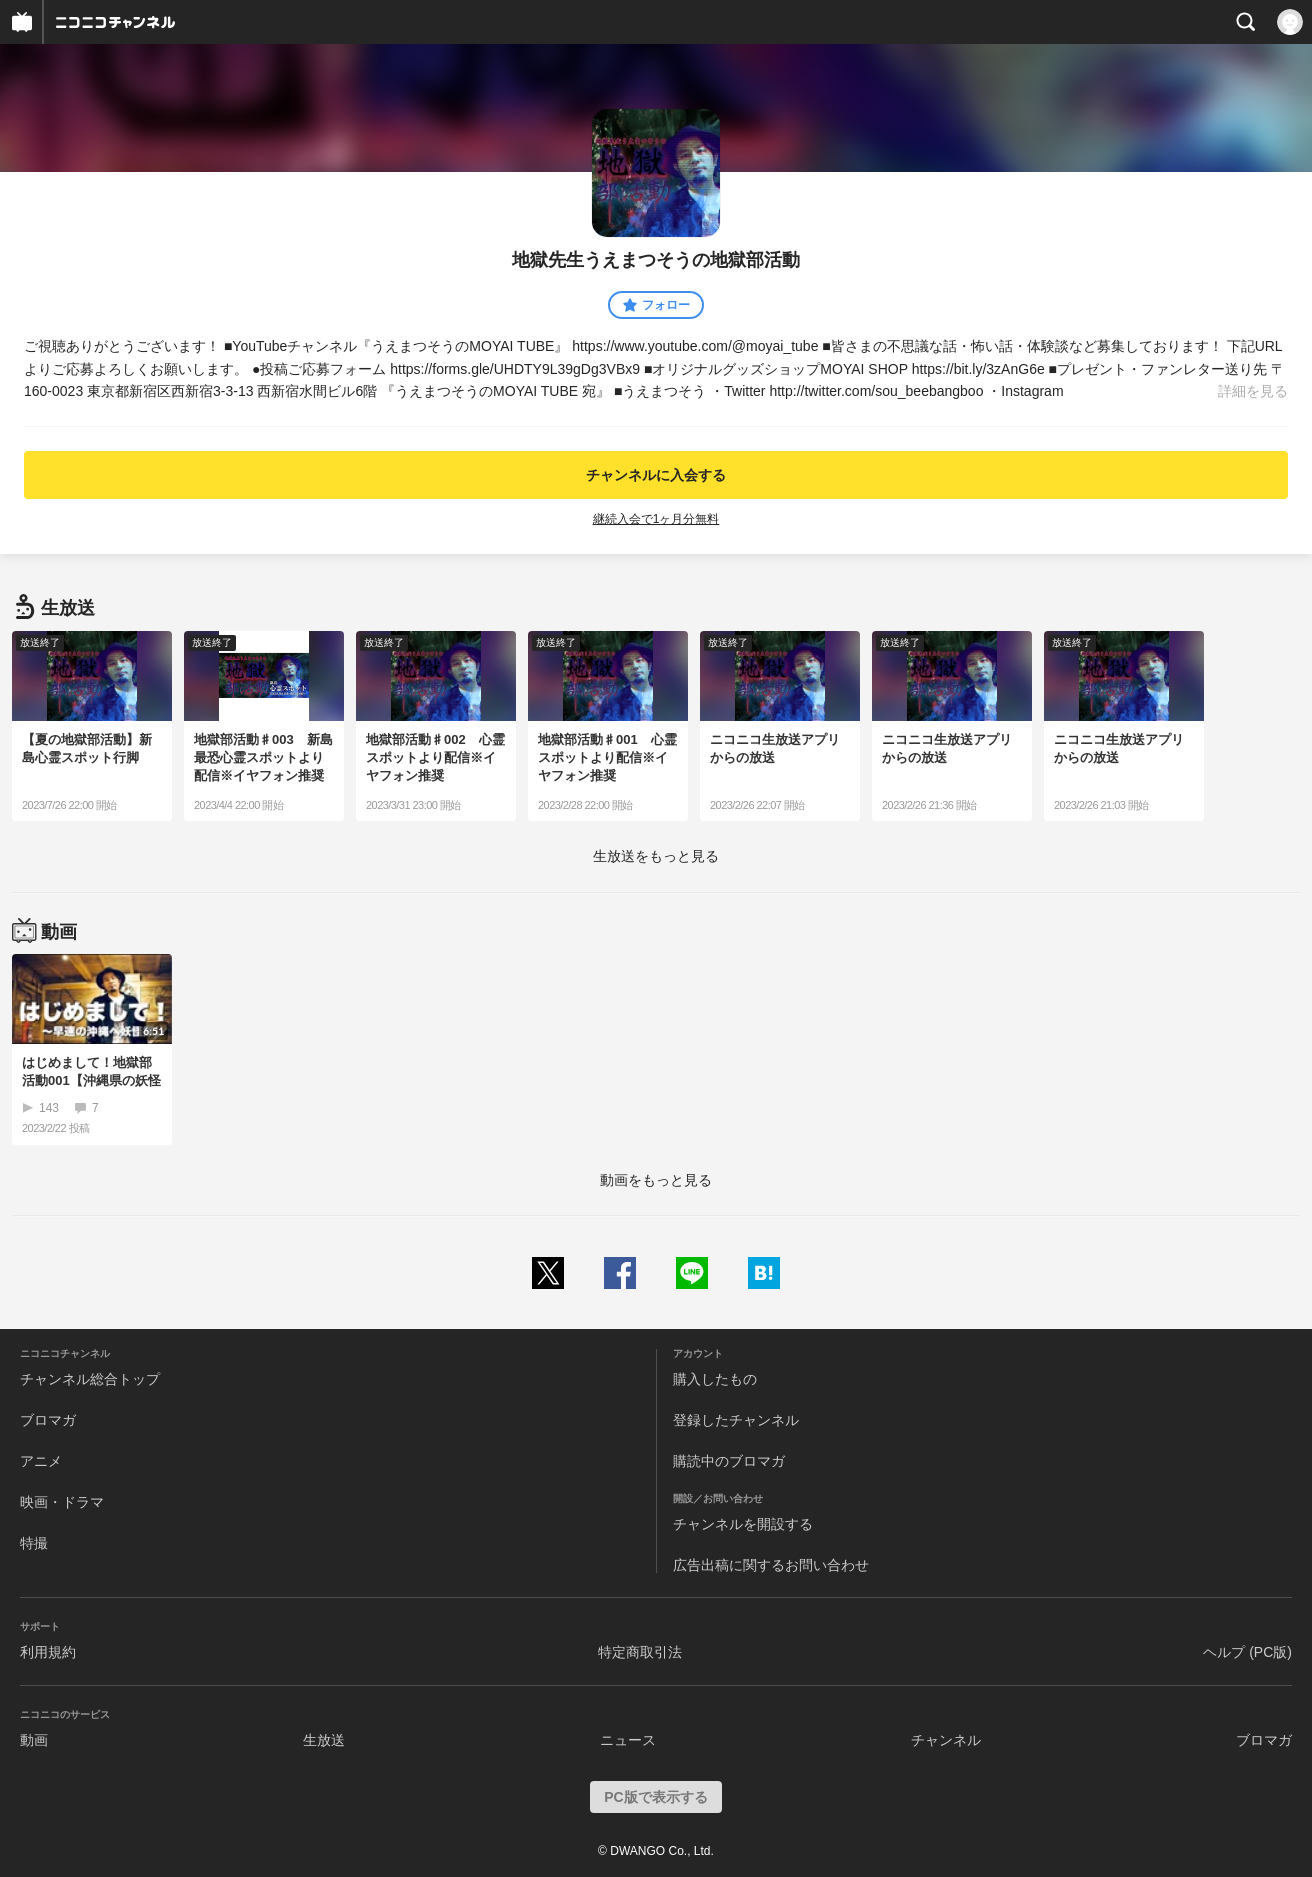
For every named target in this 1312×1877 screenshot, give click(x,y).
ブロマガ (48, 1420)
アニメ (41, 1461)
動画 (34, 1740)
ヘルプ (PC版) (1247, 1652)
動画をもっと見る (656, 1180)
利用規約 (48, 1652)
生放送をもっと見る (656, 856)
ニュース (628, 1740)
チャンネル (946, 1740)
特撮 (34, 1543)
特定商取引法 (640, 1652)
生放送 (324, 1740)
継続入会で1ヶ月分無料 (656, 519)
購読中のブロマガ (729, 1461)
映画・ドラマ (62, 1502)
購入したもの (715, 1379)
